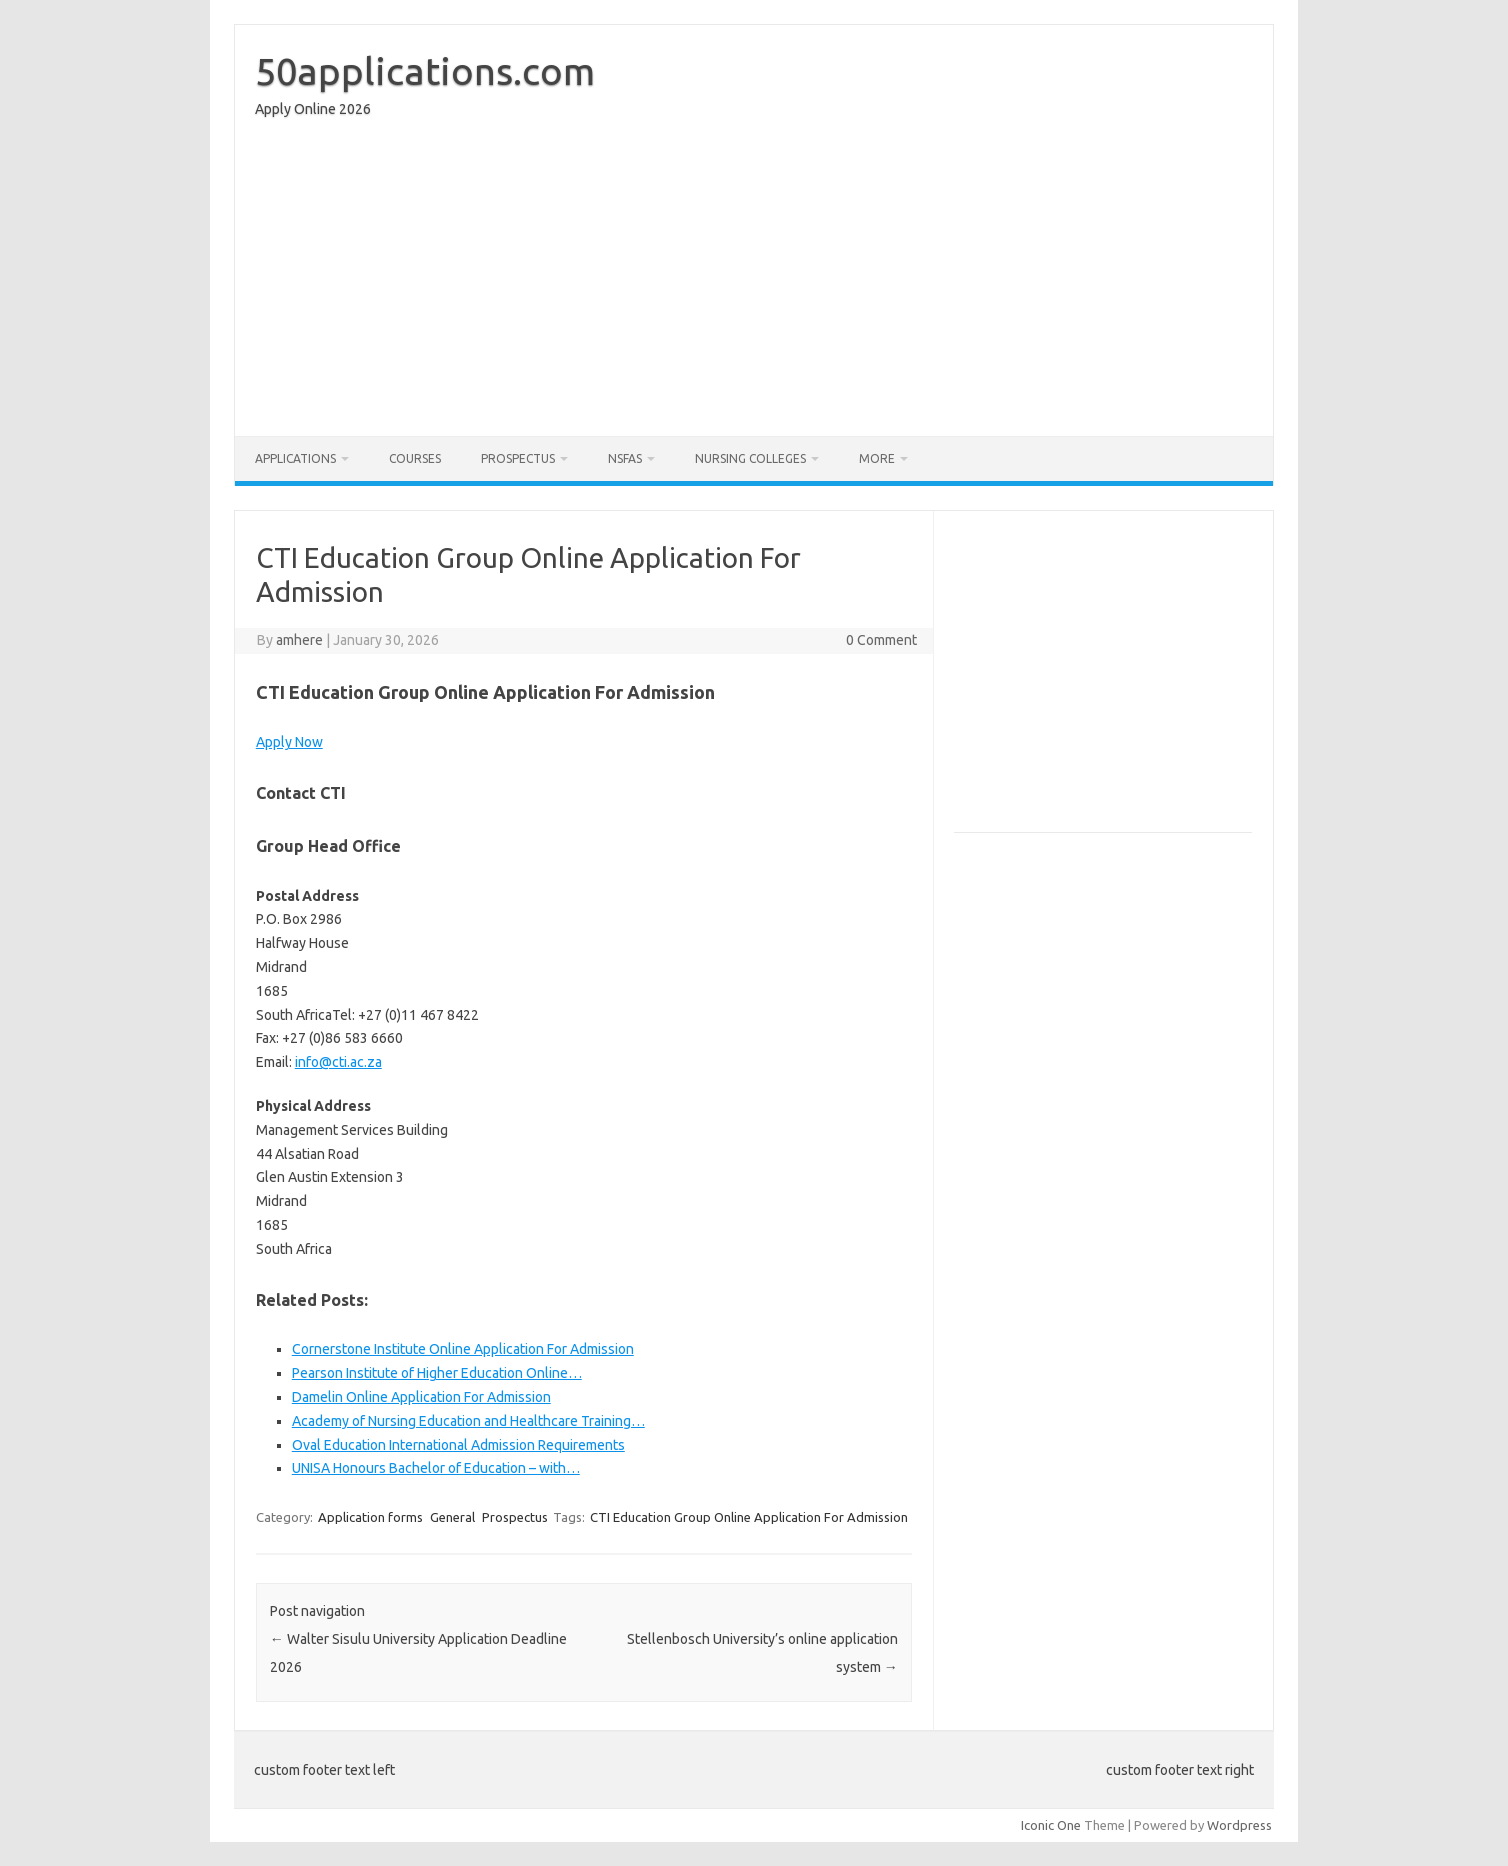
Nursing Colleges (750, 458)
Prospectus (518, 458)
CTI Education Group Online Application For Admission (749, 1517)
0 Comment (881, 640)
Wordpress (1239, 1825)
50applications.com (425, 71)
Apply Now (289, 742)
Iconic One (1051, 1825)
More (877, 458)
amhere (299, 640)
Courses (415, 458)
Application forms (370, 1517)
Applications (295, 458)
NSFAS (625, 458)
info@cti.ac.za (338, 1062)
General (452, 1517)
